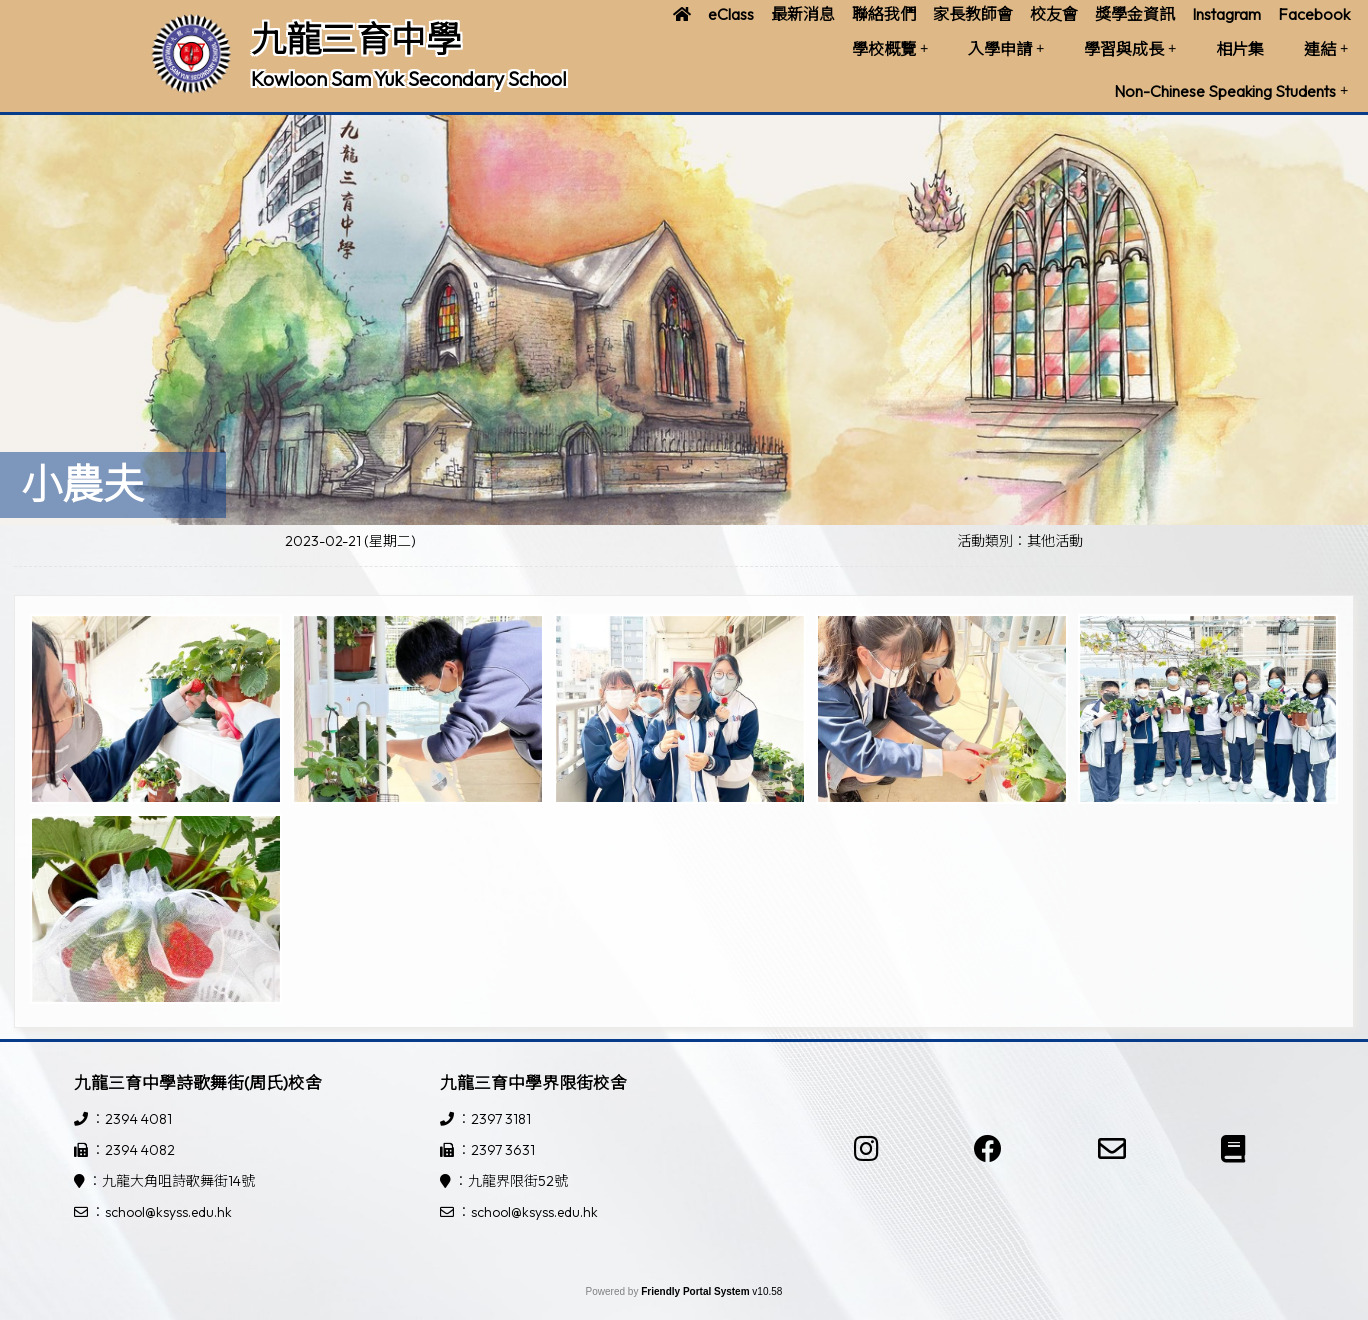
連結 (1326, 49)
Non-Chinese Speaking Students (1231, 91)
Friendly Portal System (696, 1291)
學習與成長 (1130, 49)
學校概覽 (890, 49)
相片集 (1240, 49)
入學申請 (1006, 49)
